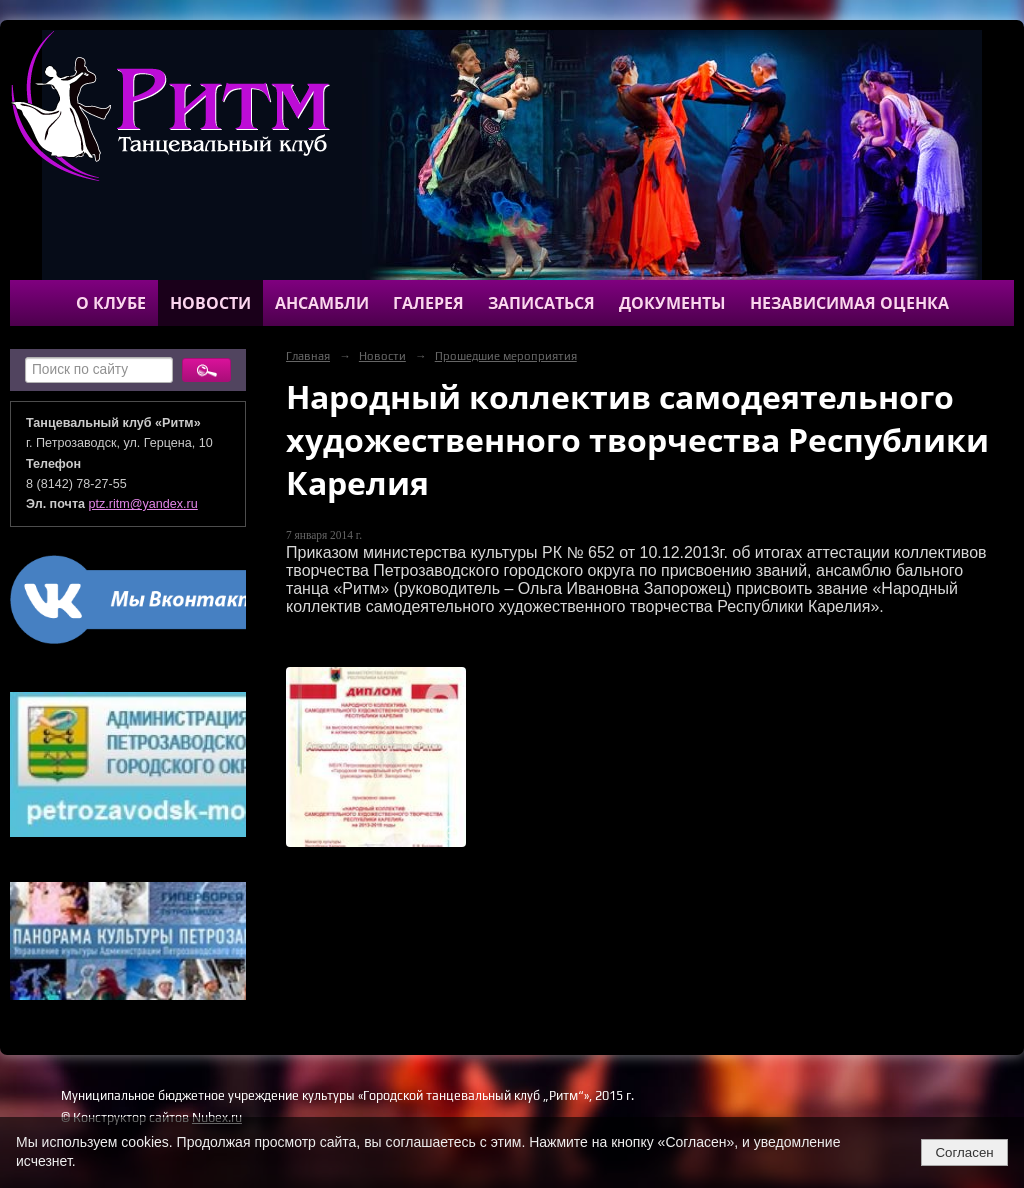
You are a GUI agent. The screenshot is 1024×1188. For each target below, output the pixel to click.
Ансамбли (322, 303)
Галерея (428, 303)
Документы (672, 303)
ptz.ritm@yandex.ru (143, 504)
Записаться (541, 303)
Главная (308, 356)
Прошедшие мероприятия (506, 356)
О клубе (111, 303)
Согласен (964, 1152)
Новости (210, 303)
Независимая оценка (849, 303)
